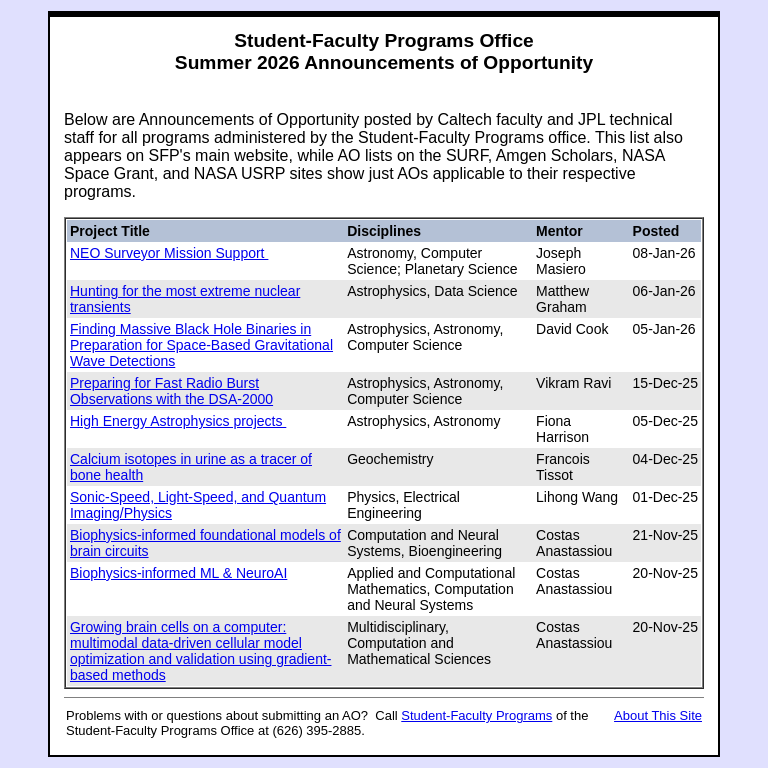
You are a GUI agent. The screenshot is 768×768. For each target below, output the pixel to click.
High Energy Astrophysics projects (178, 421)
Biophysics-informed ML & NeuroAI (178, 573)
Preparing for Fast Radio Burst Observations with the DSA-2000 (171, 391)
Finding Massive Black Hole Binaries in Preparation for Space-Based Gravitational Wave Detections (201, 345)
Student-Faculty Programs (476, 715)
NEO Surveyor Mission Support (169, 253)
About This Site (658, 715)
